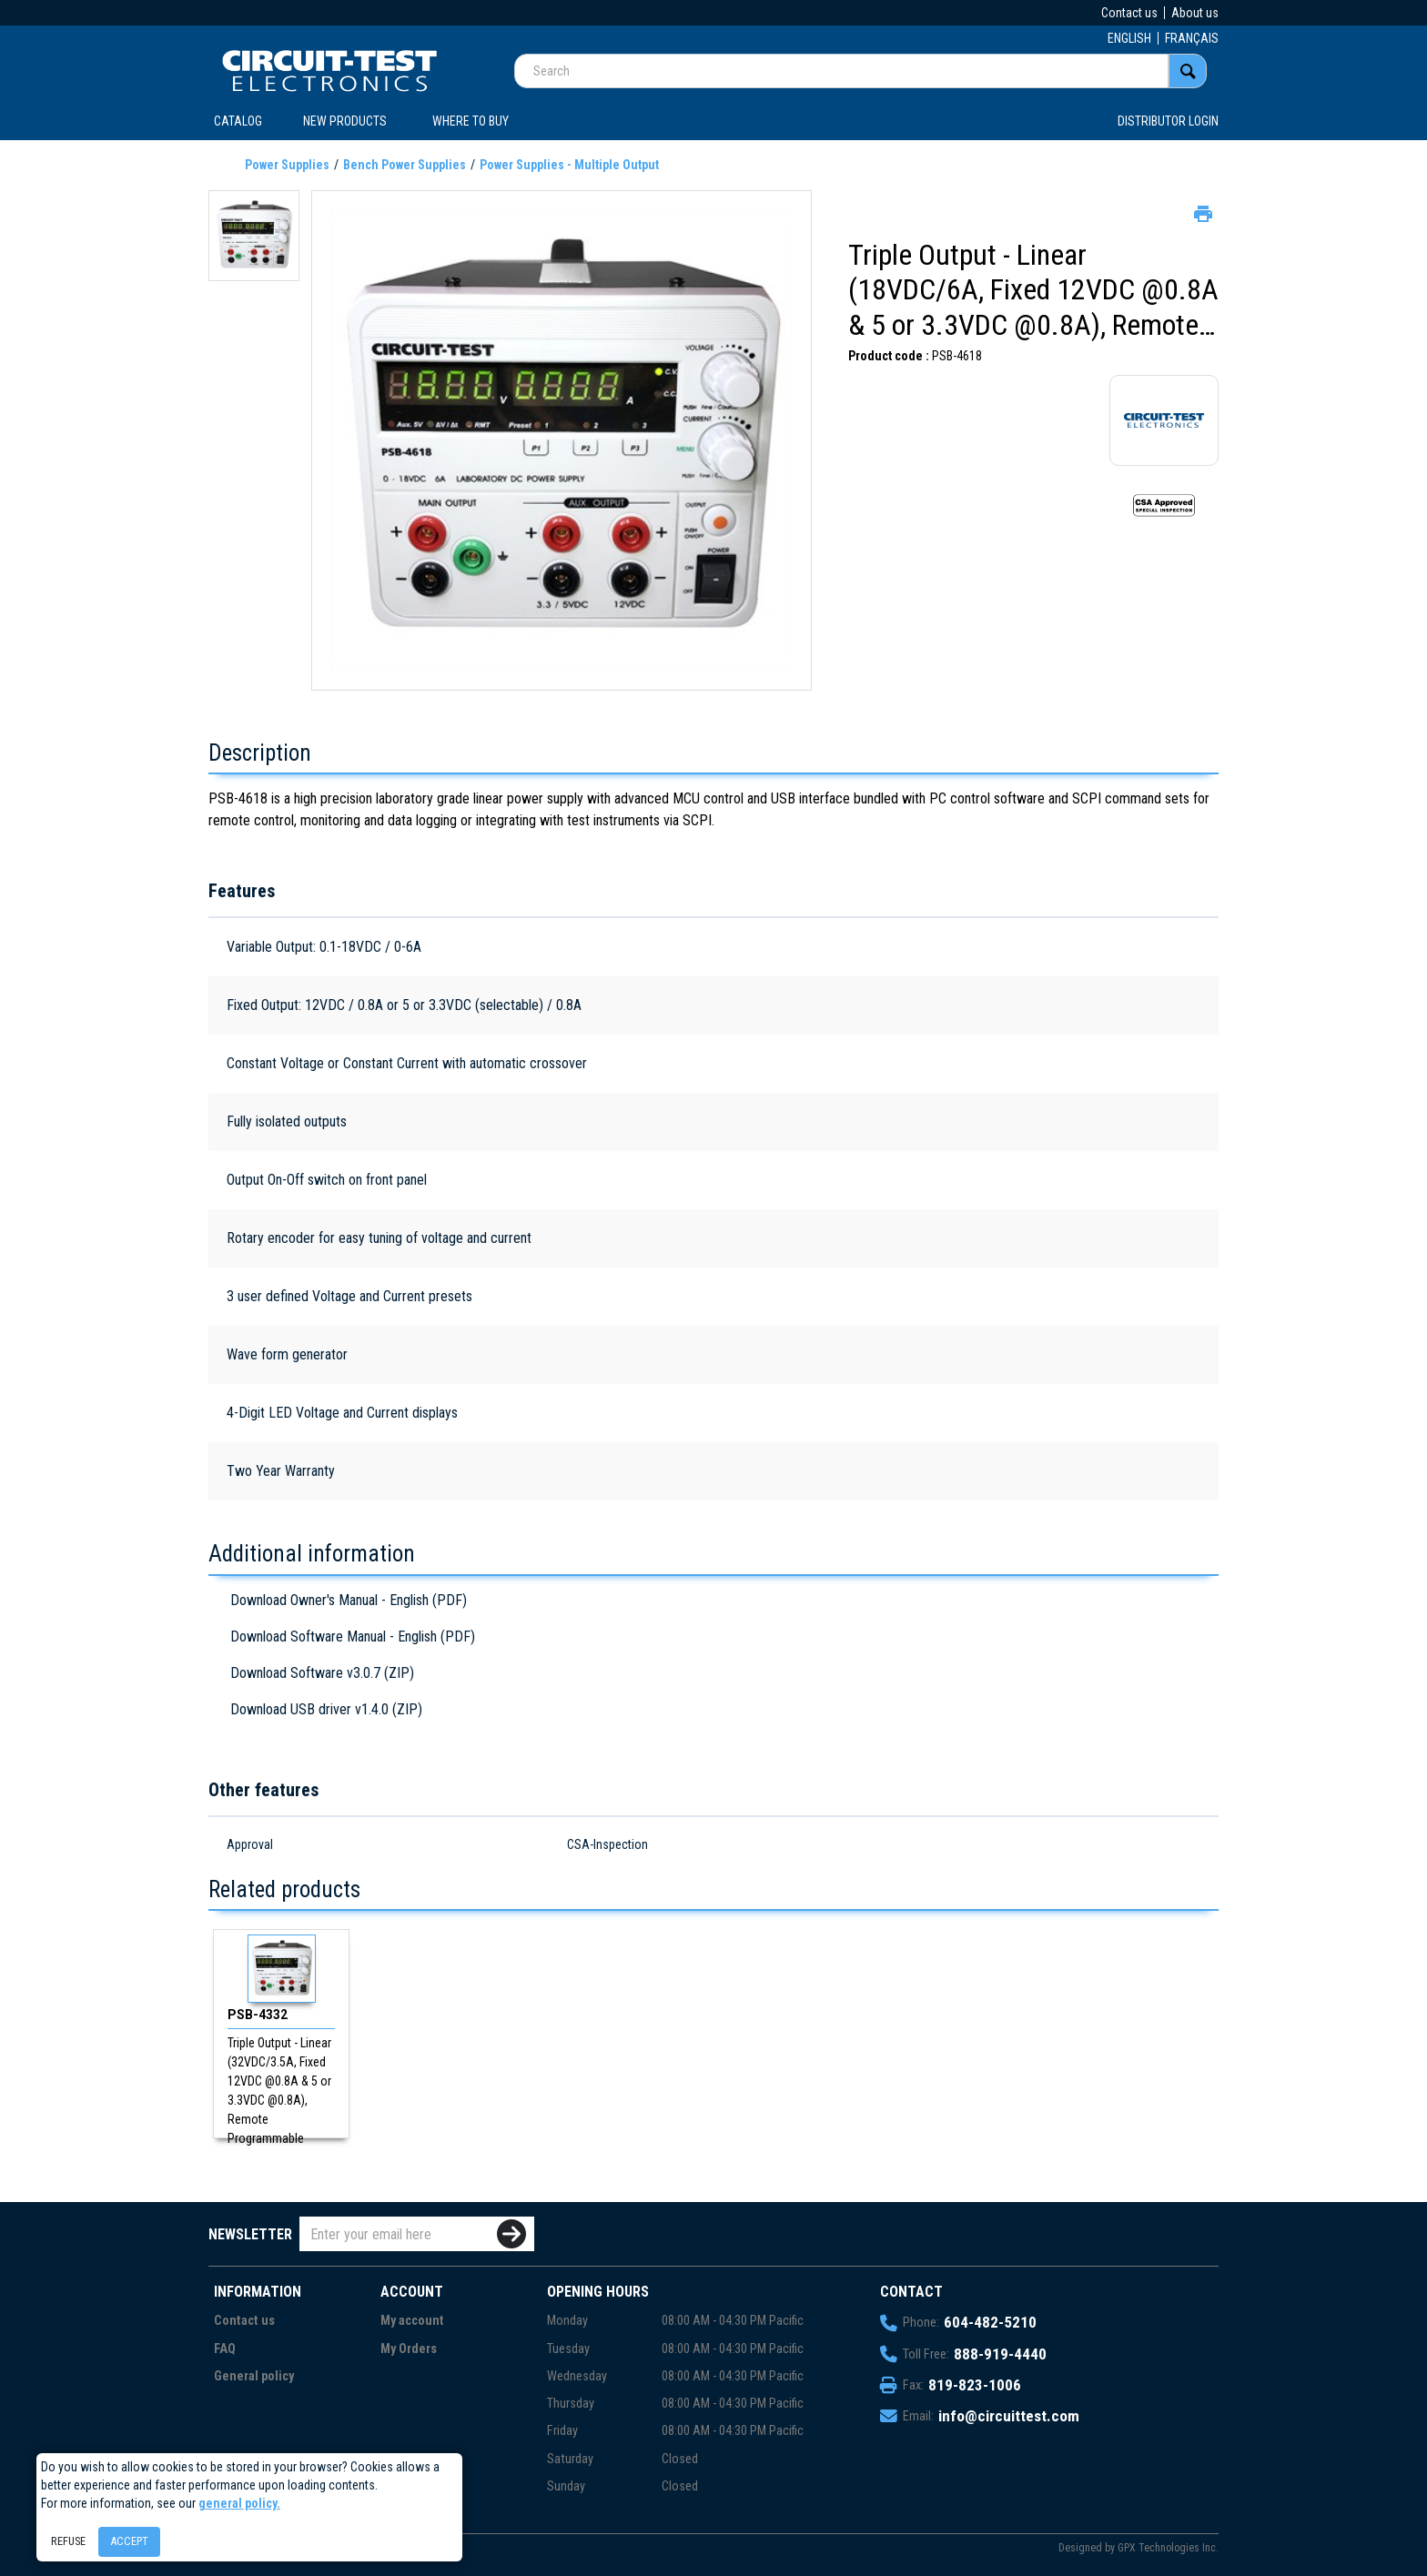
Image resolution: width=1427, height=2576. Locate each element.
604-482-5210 (990, 2322)
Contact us (1129, 12)
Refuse (68, 2541)
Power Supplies (287, 164)
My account (412, 2321)
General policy (254, 2376)
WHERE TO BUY (470, 121)
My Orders (408, 2349)
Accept (129, 2541)
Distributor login (1168, 121)
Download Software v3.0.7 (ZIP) (322, 1673)
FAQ (225, 2349)
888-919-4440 (1000, 2354)
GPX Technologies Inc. (1168, 2547)
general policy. (239, 2503)
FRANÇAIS (1192, 38)
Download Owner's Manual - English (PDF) (348, 1600)
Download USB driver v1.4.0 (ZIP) (326, 1709)
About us (1195, 12)
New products (345, 121)
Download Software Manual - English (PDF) (352, 1636)
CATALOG (238, 121)
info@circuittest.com (1008, 2416)
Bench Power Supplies (404, 164)
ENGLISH (1129, 38)
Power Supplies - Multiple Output (569, 164)
